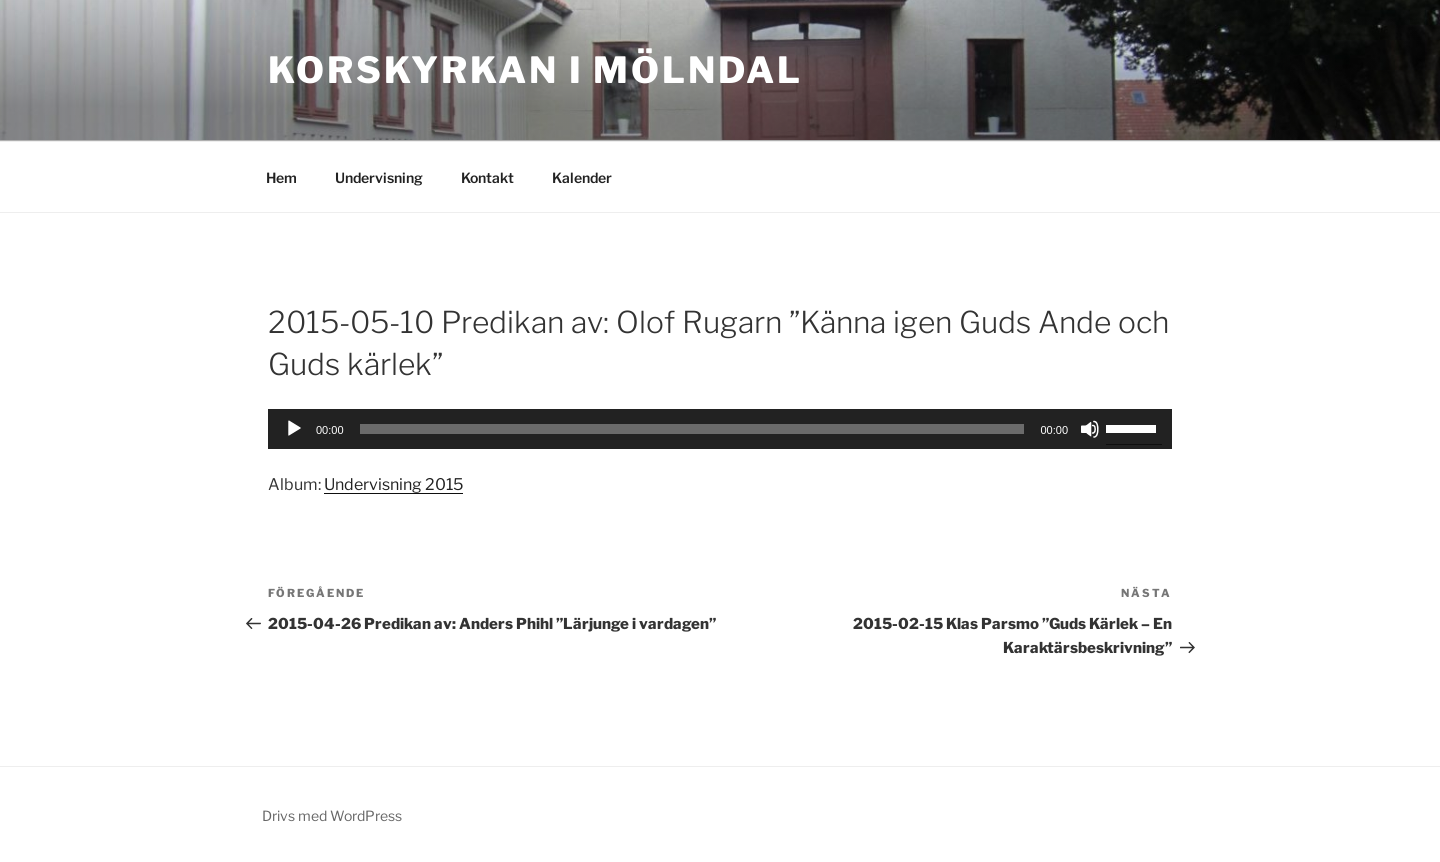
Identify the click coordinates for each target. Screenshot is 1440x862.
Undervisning (379, 177)
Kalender (582, 177)
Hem (281, 177)
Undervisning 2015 (393, 484)
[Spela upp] (294, 429)
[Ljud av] (1090, 429)
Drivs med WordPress (332, 815)
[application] (720, 429)
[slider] (1134, 427)
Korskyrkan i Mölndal (535, 70)
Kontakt (487, 177)
